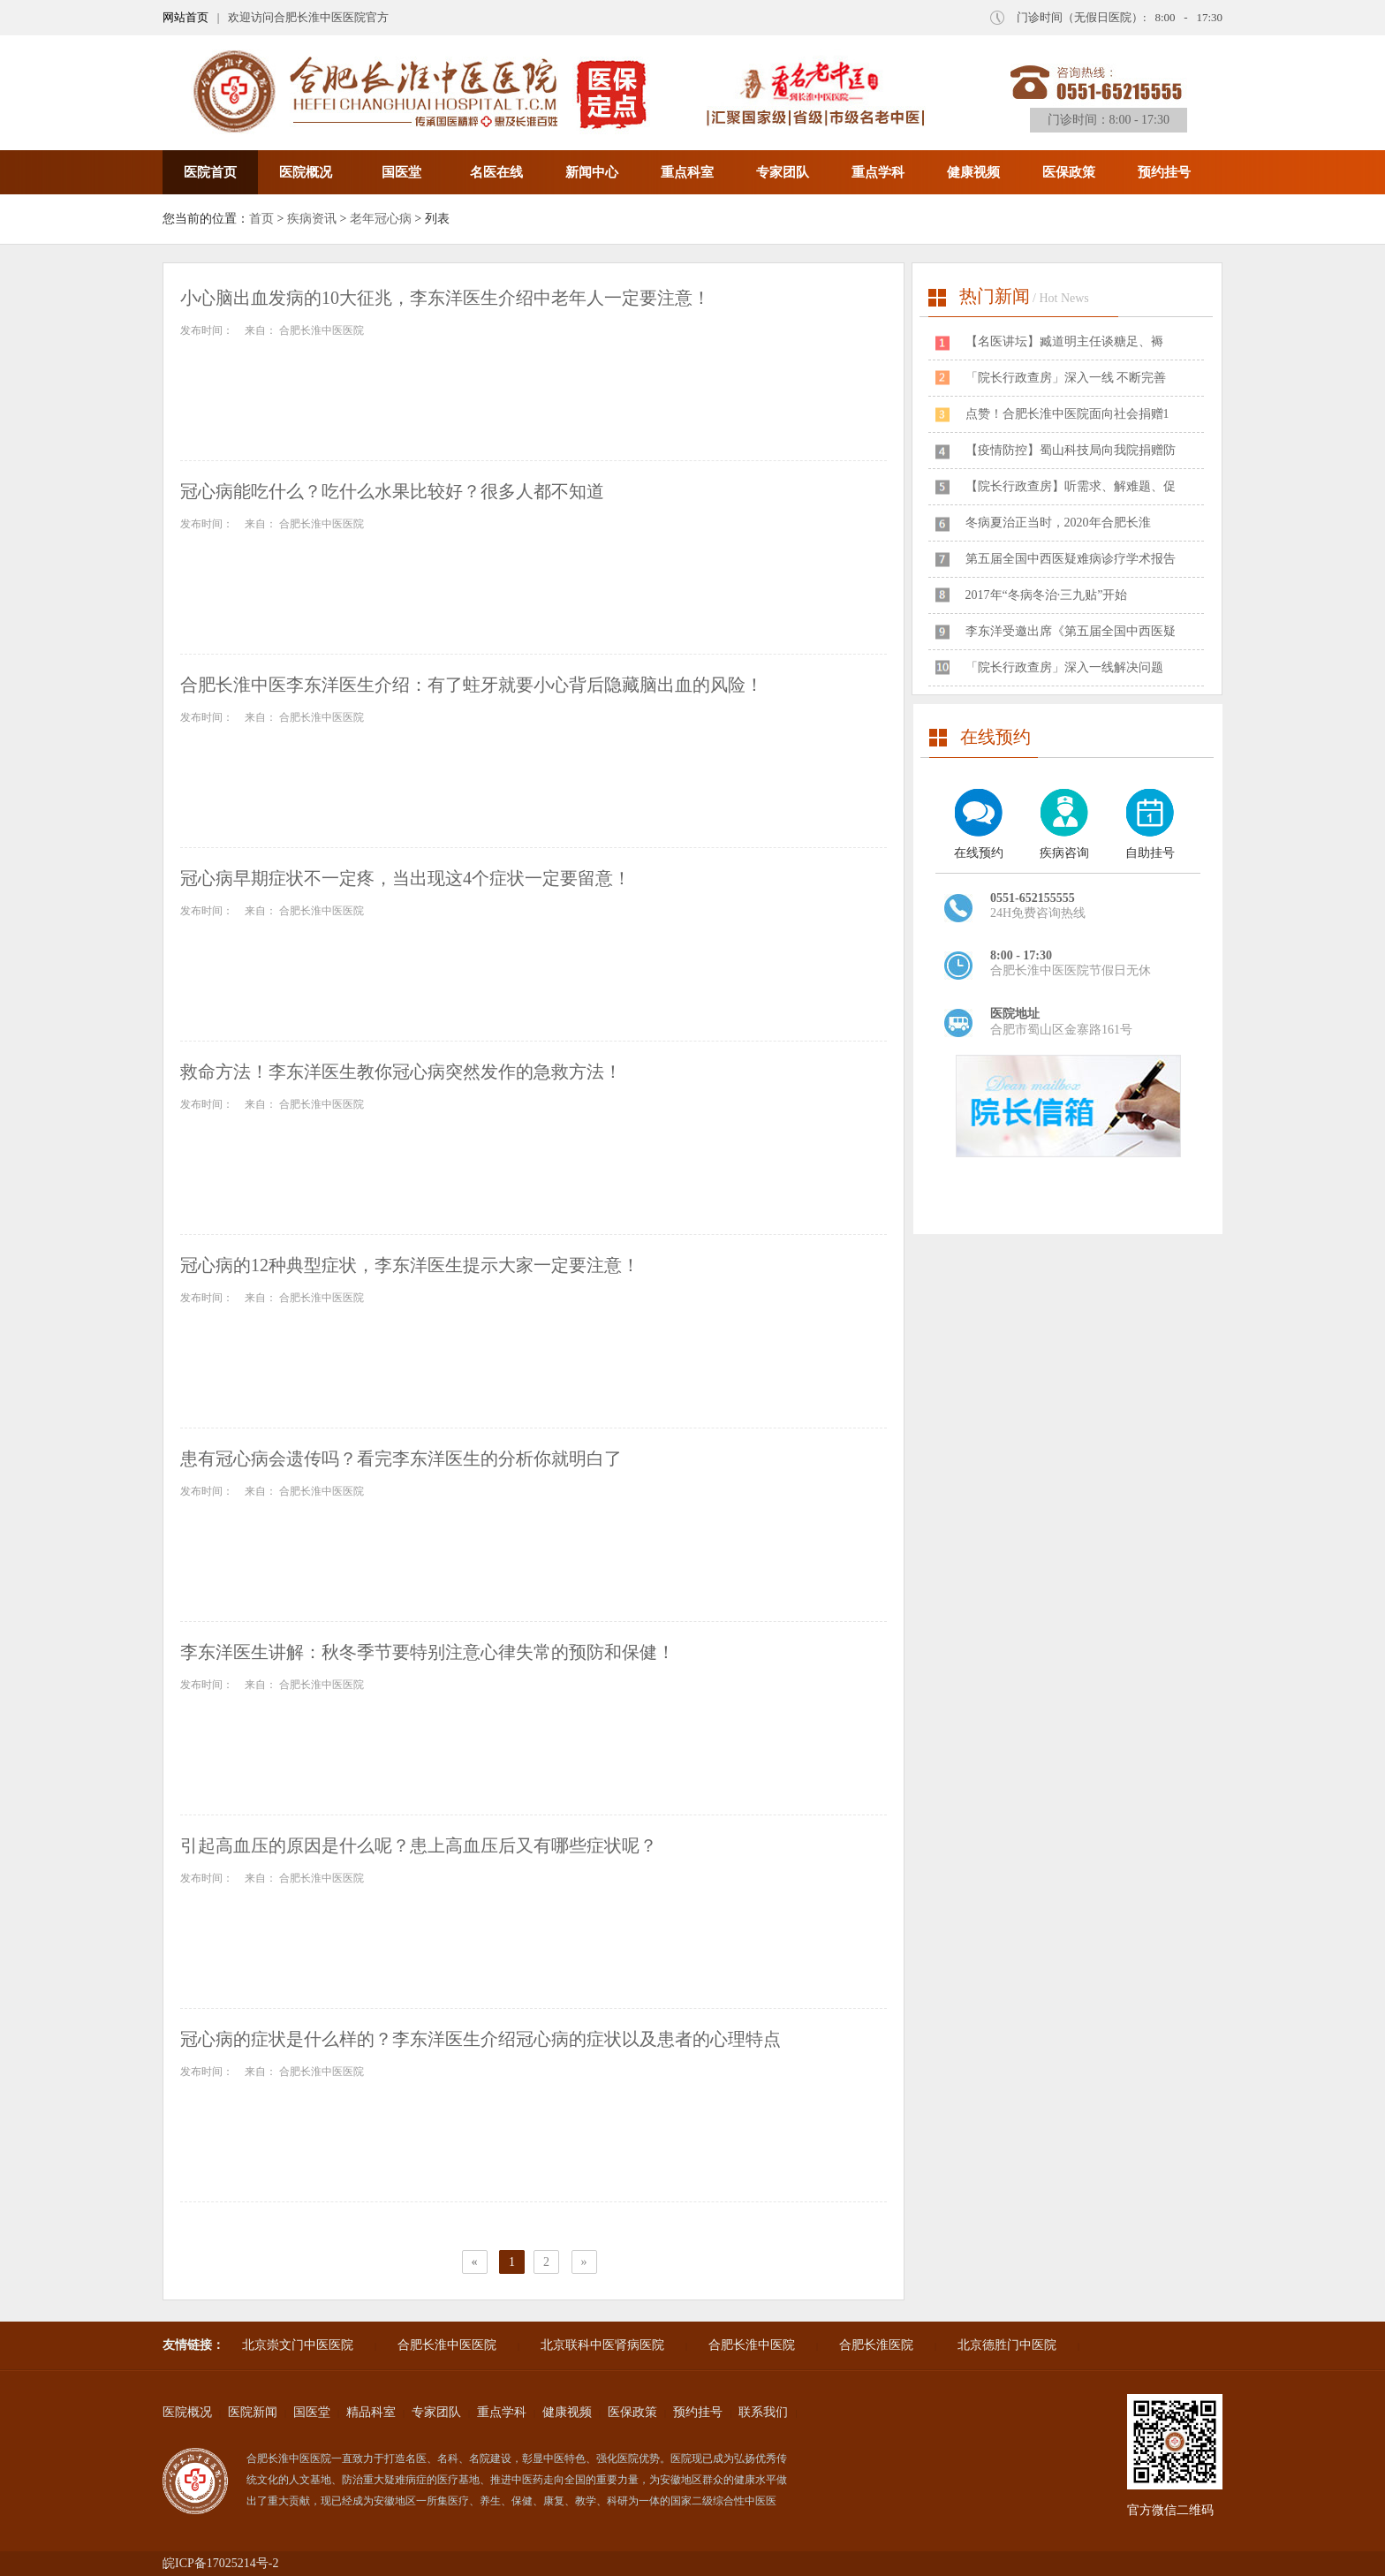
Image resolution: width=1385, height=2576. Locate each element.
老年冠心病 (381, 218)
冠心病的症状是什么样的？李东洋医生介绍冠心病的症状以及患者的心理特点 (480, 2039)
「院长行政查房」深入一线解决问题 (1064, 667)
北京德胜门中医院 (1006, 2345)
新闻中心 (591, 172)
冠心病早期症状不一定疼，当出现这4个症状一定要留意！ (405, 878)
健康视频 (973, 172)
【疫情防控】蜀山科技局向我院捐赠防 (1070, 450)
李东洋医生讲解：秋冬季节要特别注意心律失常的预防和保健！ (427, 1652)
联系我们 (763, 2412)
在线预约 (978, 853)
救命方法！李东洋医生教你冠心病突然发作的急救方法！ (401, 1071)
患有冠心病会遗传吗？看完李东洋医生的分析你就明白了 (401, 1458)
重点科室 (687, 172)
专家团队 (782, 172)
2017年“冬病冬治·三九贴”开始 (1046, 595)
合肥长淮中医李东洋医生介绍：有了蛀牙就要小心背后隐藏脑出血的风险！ (471, 684)
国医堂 (401, 172)
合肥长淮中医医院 (446, 2345)
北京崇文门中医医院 (297, 2345)
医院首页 (210, 172)
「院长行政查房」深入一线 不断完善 (1066, 377)
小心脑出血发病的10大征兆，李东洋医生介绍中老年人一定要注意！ (445, 297)
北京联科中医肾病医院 (602, 2345)
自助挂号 (1150, 853)
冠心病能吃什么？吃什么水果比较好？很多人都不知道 (392, 491)
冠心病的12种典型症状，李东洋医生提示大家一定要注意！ (410, 1265)
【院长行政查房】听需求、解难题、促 (1070, 486)
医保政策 (1068, 172)
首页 (261, 218)
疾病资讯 (312, 218)
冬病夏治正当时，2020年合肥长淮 (1058, 522)
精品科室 (371, 2412)
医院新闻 (252, 2412)
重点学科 (877, 172)
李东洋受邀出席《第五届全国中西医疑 (1070, 631)
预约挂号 (1164, 172)
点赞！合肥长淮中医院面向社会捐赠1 (1067, 413)
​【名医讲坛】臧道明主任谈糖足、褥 (1064, 341)
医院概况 (305, 172)
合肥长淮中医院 (751, 2345)
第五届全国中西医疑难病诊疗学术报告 (1070, 558)
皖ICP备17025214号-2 (220, 2563)
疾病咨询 (1064, 853)
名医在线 (496, 172)
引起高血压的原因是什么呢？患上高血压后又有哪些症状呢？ (418, 1845)
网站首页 (185, 17)
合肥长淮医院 (876, 2345)
